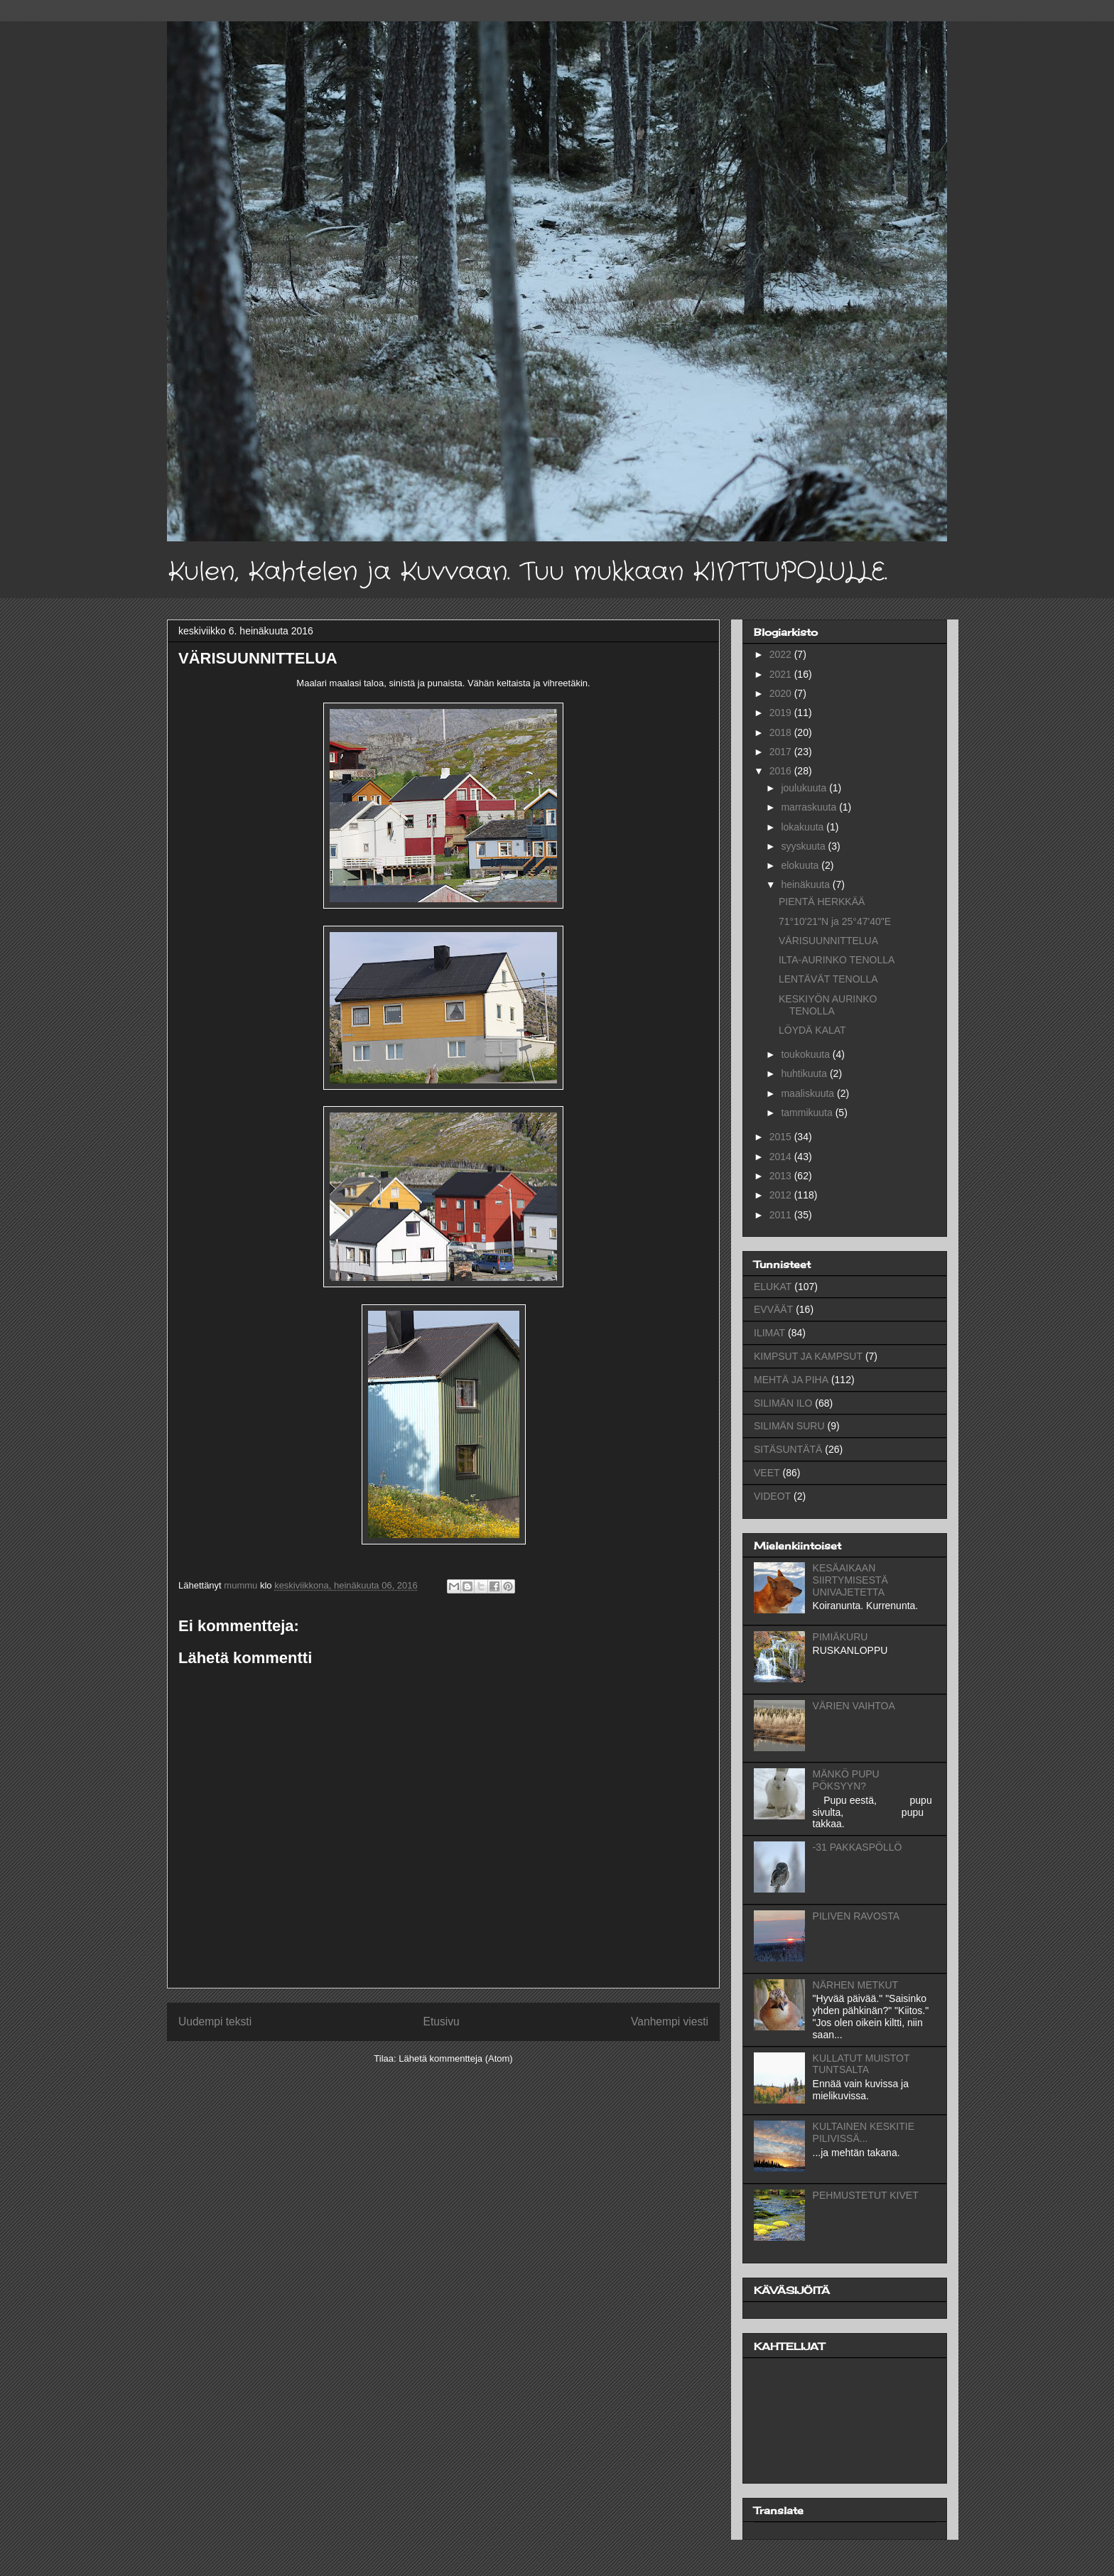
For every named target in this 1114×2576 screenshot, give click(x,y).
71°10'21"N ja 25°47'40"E (835, 921)
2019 (781, 712)
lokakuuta (803, 827)
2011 (781, 1215)
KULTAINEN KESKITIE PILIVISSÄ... (863, 2132)
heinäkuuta (806, 884)
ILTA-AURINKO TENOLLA (836, 959)
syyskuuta (804, 846)
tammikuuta (808, 1112)
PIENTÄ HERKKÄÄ (822, 901)
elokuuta (801, 865)
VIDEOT (772, 1496)
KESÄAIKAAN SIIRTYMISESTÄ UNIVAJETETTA (850, 1580)
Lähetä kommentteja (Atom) (455, 2058)
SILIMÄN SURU (789, 1426)
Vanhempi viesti (669, 2021)
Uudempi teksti (215, 2021)
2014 (781, 1156)
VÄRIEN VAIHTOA (854, 1705)
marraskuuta (810, 807)
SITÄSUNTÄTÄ (788, 1449)
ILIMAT (769, 1332)
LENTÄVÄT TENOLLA (828, 979)
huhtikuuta (805, 1073)
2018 (781, 732)
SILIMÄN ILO (783, 1403)
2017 (781, 751)
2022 (781, 654)
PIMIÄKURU (840, 1637)
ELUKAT (772, 1286)
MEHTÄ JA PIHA (791, 1379)
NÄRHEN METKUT (856, 1985)
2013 (781, 1175)
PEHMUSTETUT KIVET (866, 2195)
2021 (781, 674)
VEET (767, 1472)
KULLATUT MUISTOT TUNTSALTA (861, 2064)
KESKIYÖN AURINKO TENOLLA (828, 1005)
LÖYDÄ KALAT (812, 1030)
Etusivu (441, 2021)
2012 (781, 1195)
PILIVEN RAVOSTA (856, 1916)
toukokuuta (806, 1054)
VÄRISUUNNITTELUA (828, 940)
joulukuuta (805, 788)
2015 (781, 1136)
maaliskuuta (809, 1093)
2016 (781, 770)
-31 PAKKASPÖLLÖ (857, 1847)
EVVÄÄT (773, 1309)
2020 (781, 693)
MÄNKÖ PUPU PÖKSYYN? (846, 1780)
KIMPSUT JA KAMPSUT (808, 1356)
